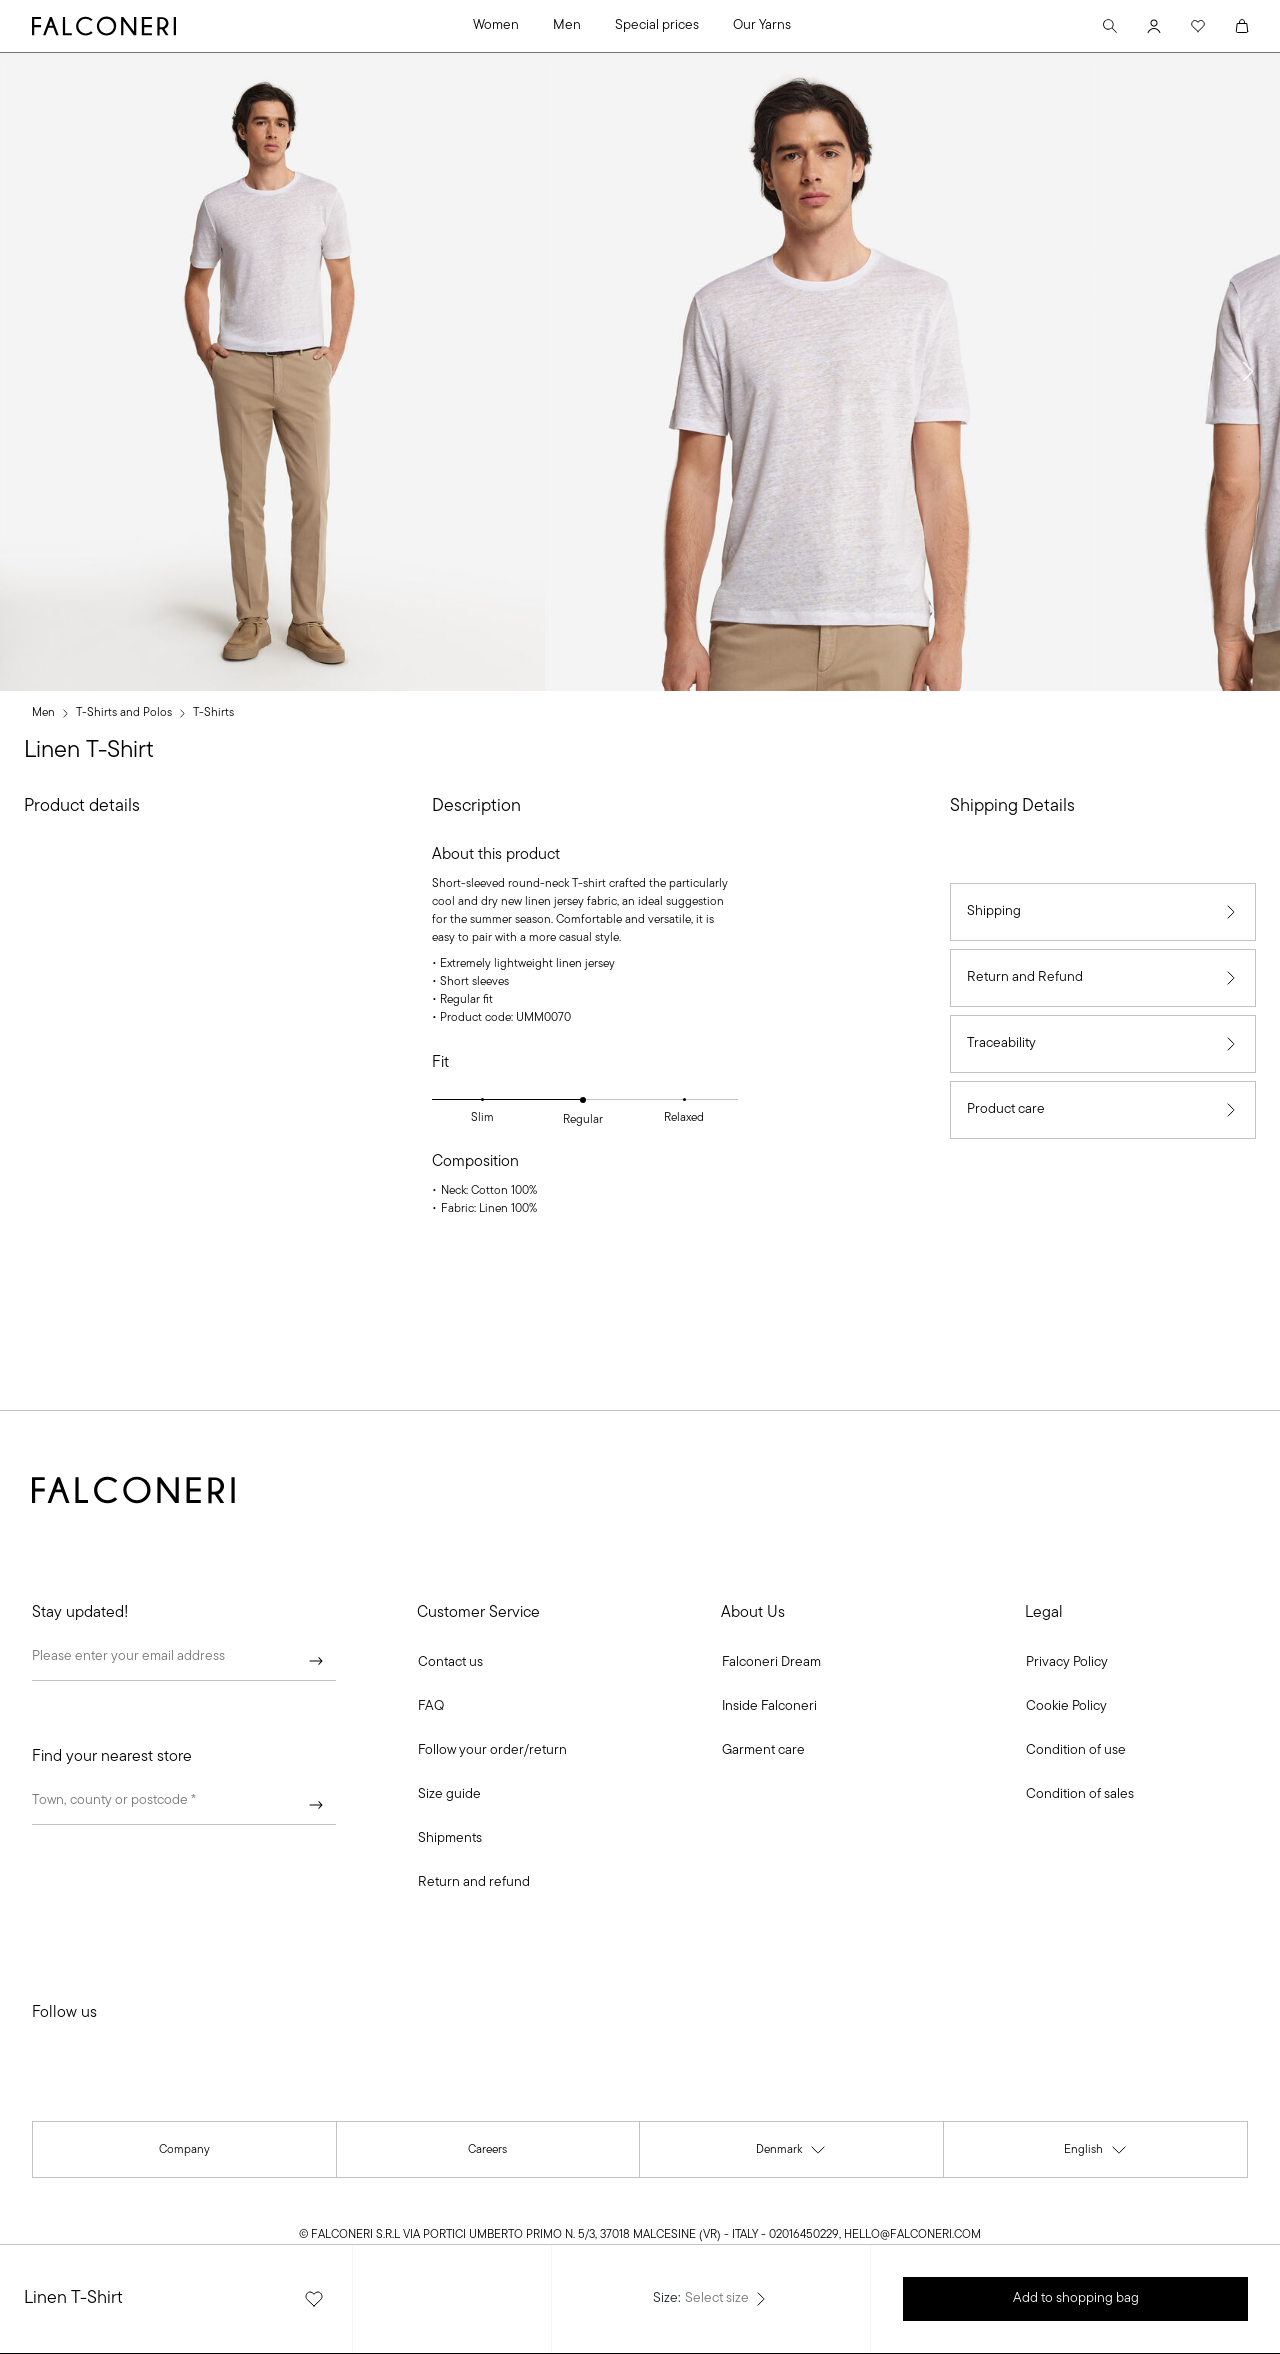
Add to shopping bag (1076, 2298)
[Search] (1110, 26)
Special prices (657, 25)
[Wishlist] (1198, 26)
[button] (1248, 372)
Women (496, 25)
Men (567, 25)
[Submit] (316, 1661)
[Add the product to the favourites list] (314, 2299)
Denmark (791, 2153)
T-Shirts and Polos (124, 713)
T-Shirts (213, 713)
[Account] (1154, 26)
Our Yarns (762, 25)
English (1096, 2153)
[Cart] (1242, 26)
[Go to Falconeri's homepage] (104, 26)
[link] (431, 1707)
